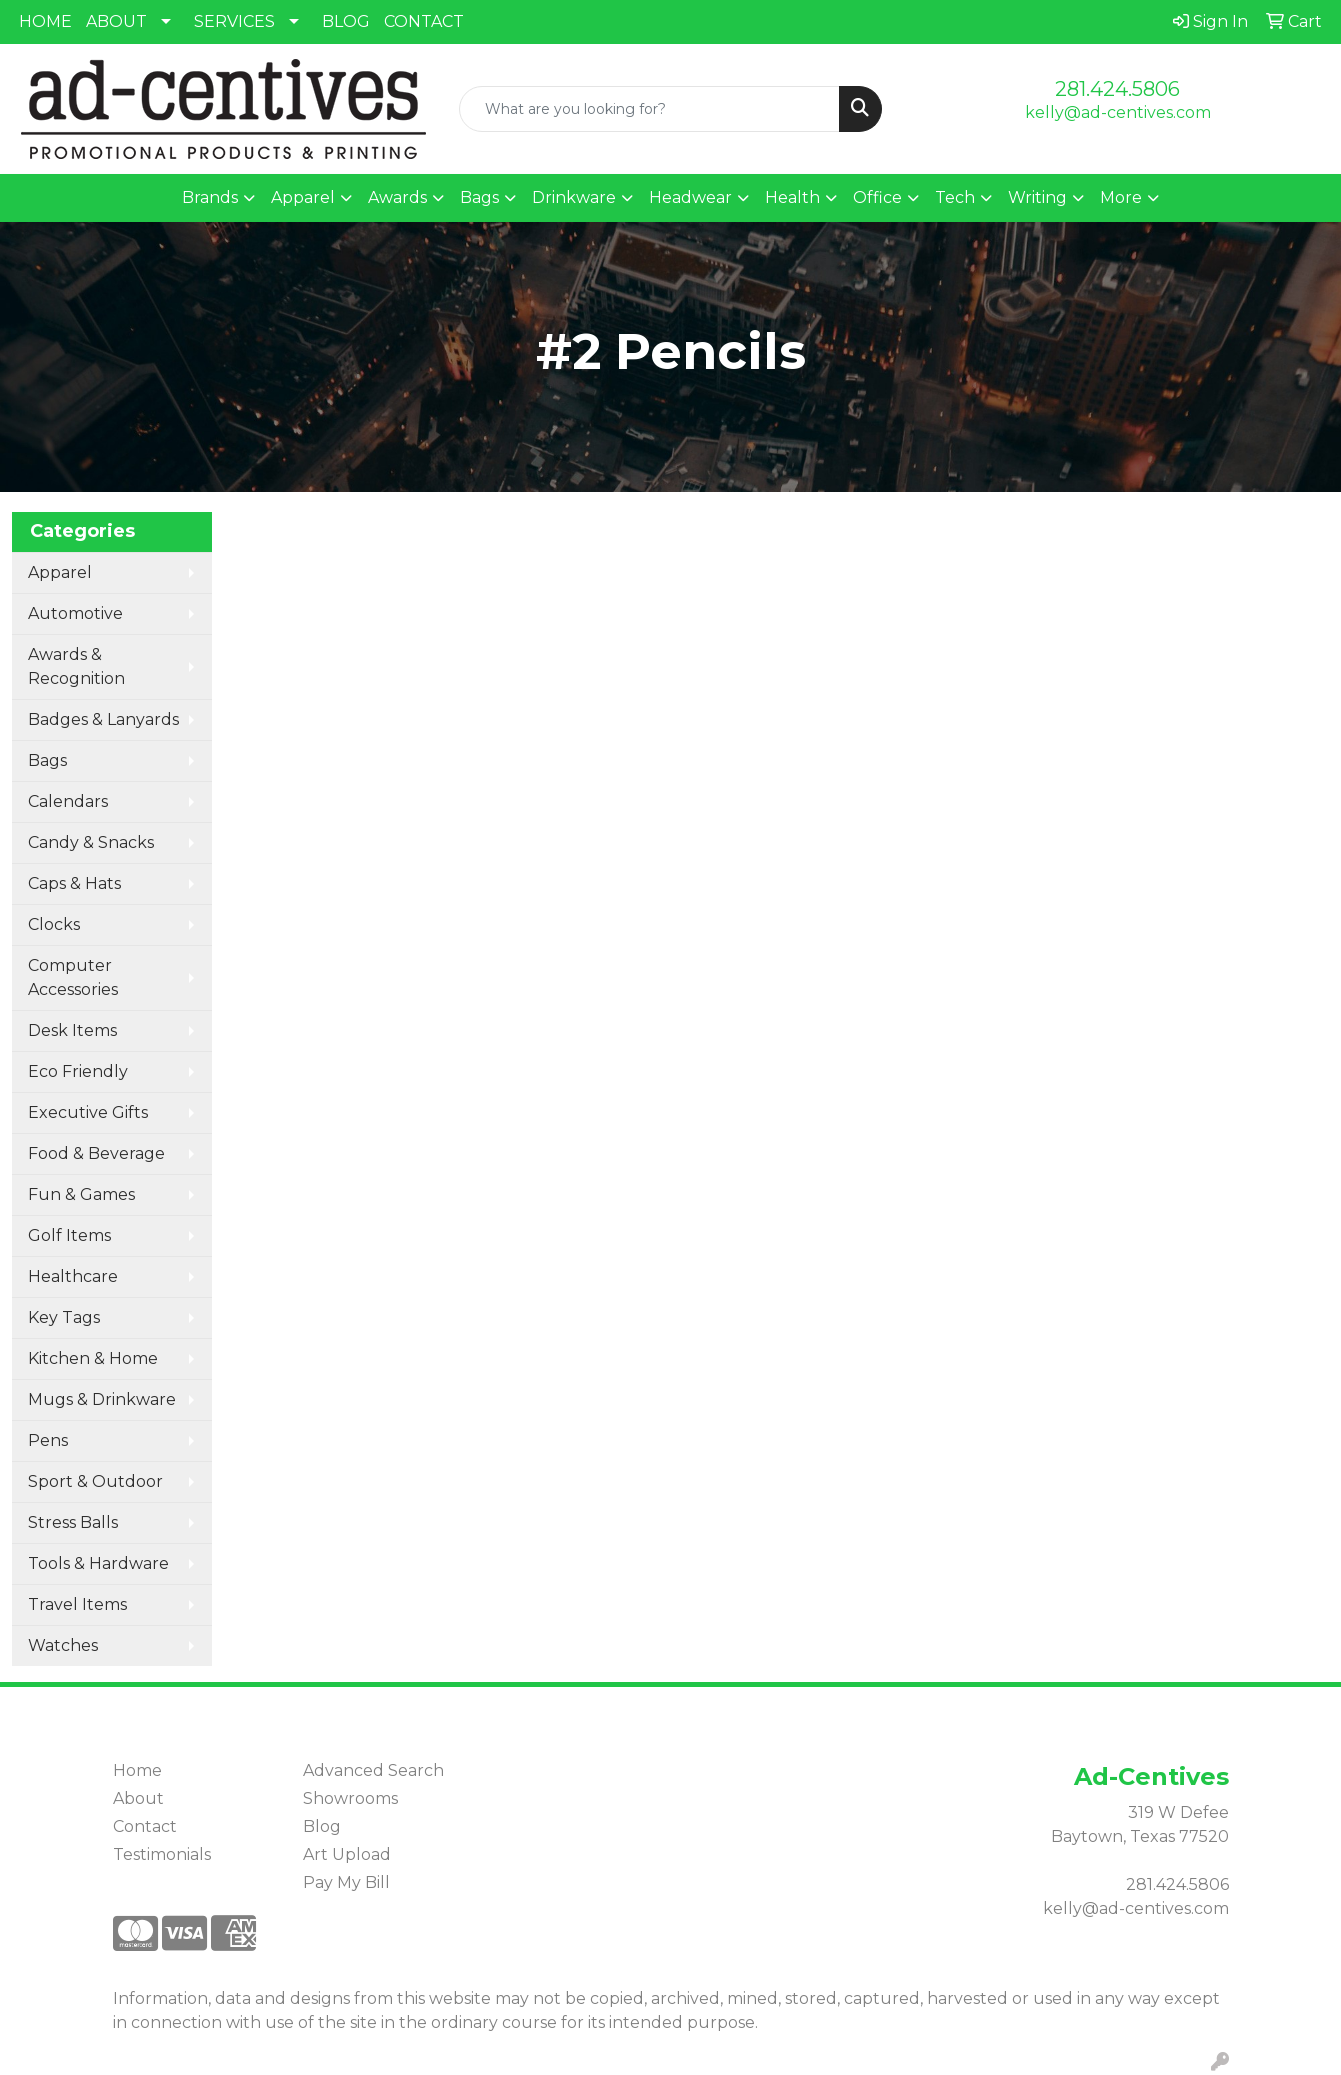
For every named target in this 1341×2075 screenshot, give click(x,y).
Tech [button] (955, 197)
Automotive (75, 613)
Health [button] (792, 197)
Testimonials (162, 1854)
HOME (45, 21)
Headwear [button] (690, 197)
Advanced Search (373, 1770)
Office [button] (877, 197)
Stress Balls (73, 1522)
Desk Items (72, 1030)
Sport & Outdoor (95, 1481)
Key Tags (64, 1317)
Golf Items (69, 1235)
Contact (145, 1826)
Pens (48, 1440)
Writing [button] (1037, 197)
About (138, 1798)
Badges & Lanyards (103, 719)
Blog (322, 1826)
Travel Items (77, 1604)
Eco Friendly (78, 1071)
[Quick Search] (649, 109)
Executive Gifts (88, 1112)
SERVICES (234, 21)
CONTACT (424, 21)
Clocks (54, 924)
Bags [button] (479, 197)
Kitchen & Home (93, 1358)
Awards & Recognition (76, 666)
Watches (63, 1645)
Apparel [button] (303, 197)
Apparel (60, 572)
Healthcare (73, 1276)
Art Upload (347, 1854)
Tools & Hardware (98, 1563)
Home (137, 1770)
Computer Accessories (73, 977)
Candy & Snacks (91, 842)
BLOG (346, 21)
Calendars (68, 801)
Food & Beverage (96, 1153)
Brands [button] (210, 197)
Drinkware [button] (574, 197)
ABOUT (116, 21)
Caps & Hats (74, 883)
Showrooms (350, 1798)
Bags (47, 760)
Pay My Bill (346, 1882)
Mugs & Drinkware (102, 1399)
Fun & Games (81, 1194)
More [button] (1121, 197)
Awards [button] (397, 197)
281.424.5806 (1117, 89)
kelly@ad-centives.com (1118, 112)
